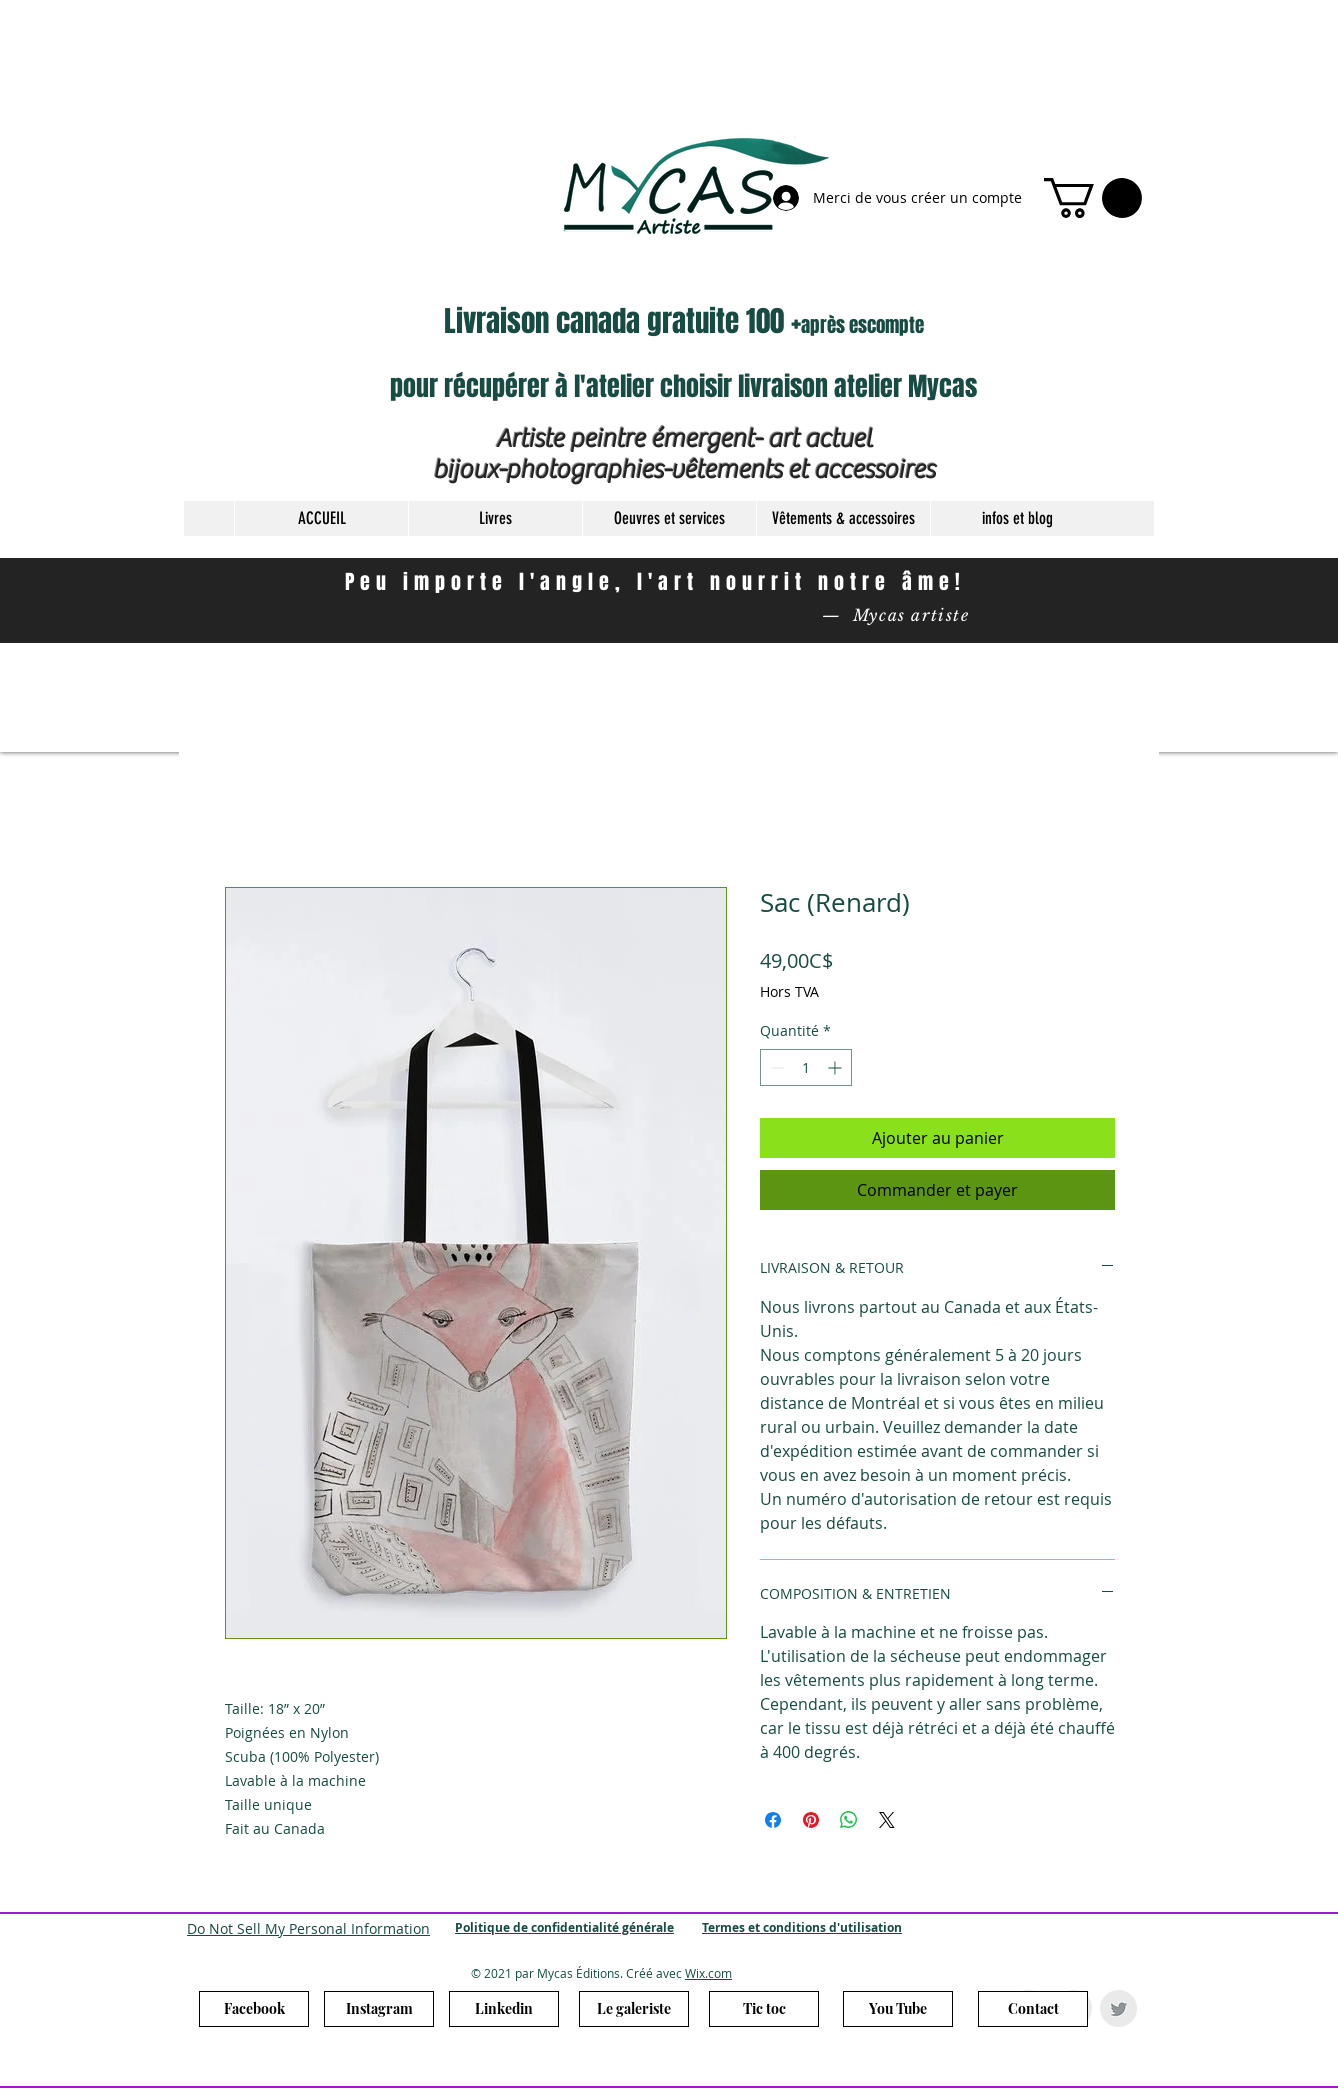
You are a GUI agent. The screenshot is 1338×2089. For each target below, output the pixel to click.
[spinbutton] (806, 1067)
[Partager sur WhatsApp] (849, 1820)
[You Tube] (898, 2009)
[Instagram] (379, 2009)
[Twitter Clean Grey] (1118, 2008)
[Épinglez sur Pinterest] (811, 1820)
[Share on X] (887, 1820)
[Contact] (1033, 2009)
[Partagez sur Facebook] (773, 1820)
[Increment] (836, 1067)
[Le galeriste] (634, 2009)
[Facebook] (254, 2009)
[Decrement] (775, 1067)
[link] (1093, 198)
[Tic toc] (764, 2009)
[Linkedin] (504, 2009)
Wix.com (708, 1973)
